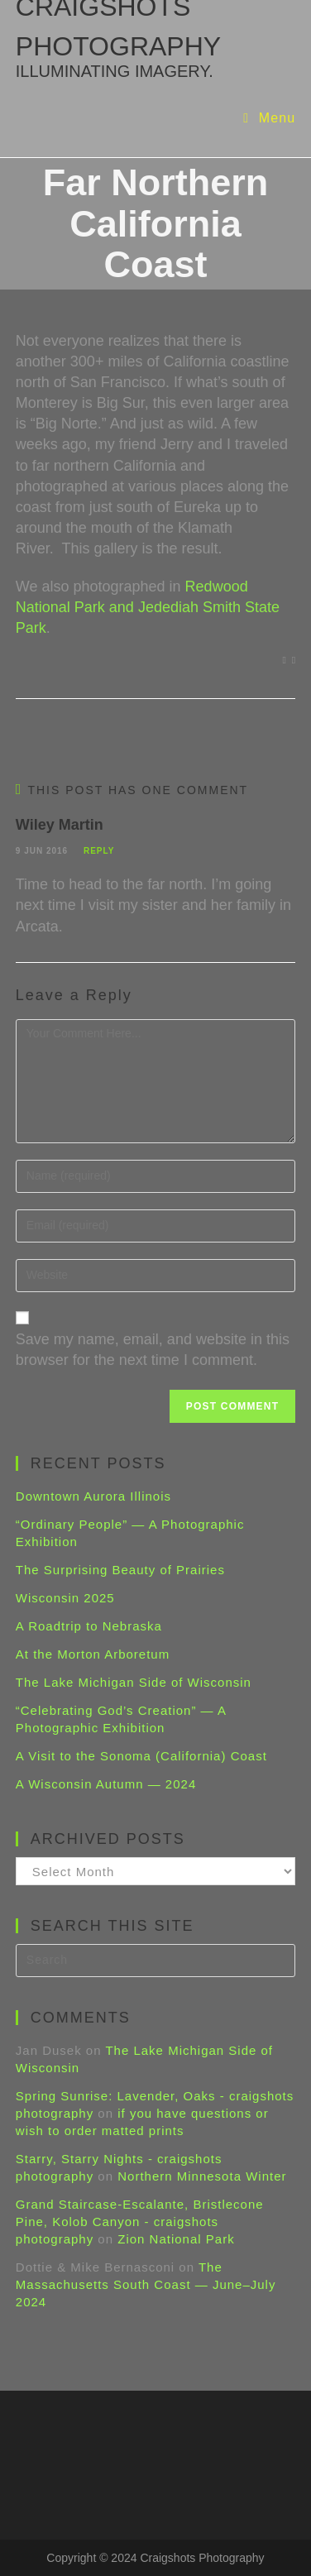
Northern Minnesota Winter (201, 2176)
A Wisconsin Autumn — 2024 (106, 1784)
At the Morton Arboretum (93, 1654)
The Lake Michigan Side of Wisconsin (133, 1682)
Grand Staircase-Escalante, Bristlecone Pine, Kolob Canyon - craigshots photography (140, 2221)
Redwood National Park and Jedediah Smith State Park (148, 607)
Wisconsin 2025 (65, 1598)
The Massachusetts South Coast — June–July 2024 (146, 2284)
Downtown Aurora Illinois (93, 1496)
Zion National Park (175, 2239)
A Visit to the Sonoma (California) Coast (141, 1756)
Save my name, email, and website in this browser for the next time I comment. (152, 1349)
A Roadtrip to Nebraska (89, 1626)
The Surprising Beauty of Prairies (120, 1570)
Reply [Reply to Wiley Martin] (99, 850)
